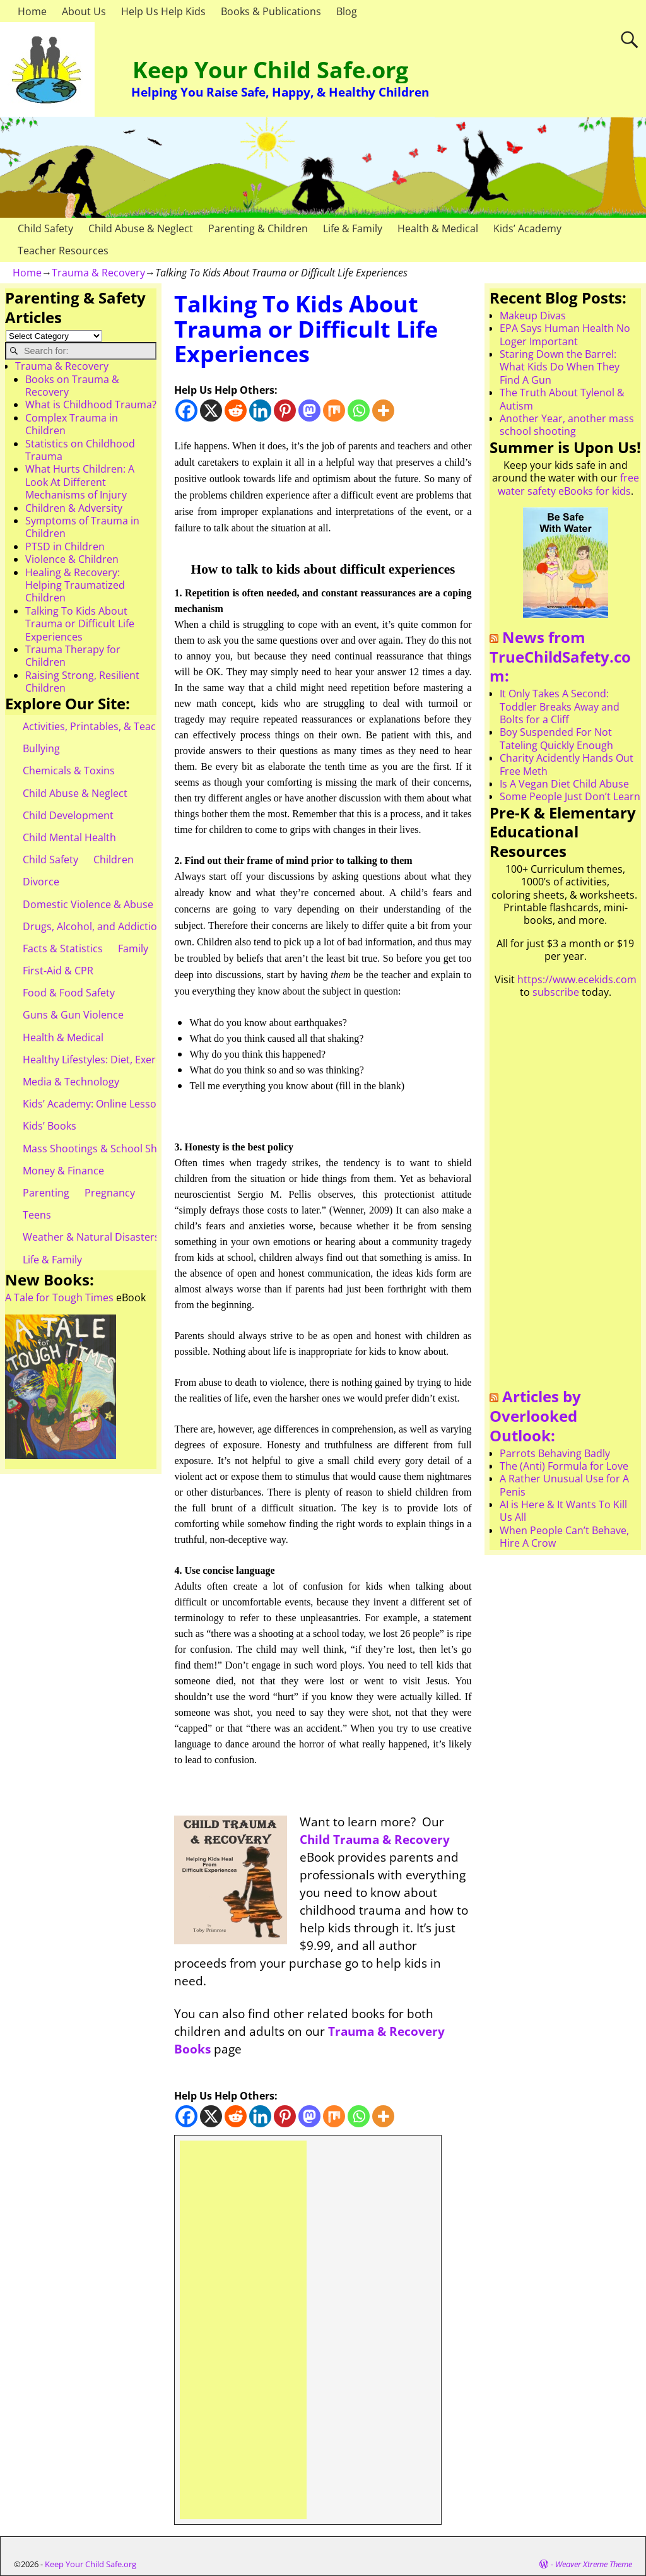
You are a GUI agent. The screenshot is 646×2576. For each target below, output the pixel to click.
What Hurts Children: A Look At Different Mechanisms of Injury (79, 482)
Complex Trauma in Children (71, 424)
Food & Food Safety (69, 993)
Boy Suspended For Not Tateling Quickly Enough (556, 738)
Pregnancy (110, 1193)
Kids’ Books (49, 1126)
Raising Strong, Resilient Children (82, 681)
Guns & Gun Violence (73, 1015)
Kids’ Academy (527, 228)
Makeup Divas (533, 315)
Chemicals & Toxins (69, 770)
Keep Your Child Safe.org (270, 69)
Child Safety (45, 228)
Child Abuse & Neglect (140, 228)
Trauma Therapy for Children (72, 655)
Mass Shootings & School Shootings (108, 1148)
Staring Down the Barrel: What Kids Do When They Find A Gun (560, 367)
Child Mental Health (69, 837)
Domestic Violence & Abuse (88, 904)
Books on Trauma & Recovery (72, 385)
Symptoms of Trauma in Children (82, 527)
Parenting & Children (258, 228)
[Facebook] (186, 410)
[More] (383, 410)
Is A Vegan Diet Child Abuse (564, 784)
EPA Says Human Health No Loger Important (565, 334)
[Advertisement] (243, 2330)
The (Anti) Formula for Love (564, 1466)
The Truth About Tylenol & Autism (562, 399)
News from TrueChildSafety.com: (560, 656)
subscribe (555, 992)
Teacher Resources (63, 250)
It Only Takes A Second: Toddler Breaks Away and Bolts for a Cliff (560, 706)
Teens (37, 1215)
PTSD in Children (65, 546)
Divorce (41, 882)
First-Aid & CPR (58, 971)
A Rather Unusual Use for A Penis (564, 1485)
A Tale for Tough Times (59, 1297)
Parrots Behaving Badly (555, 1453)
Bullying (41, 748)
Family (133, 948)
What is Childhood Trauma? (90, 404)
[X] (211, 410)
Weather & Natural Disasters (91, 1237)
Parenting (46, 1193)
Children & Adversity (73, 508)
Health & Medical (437, 228)
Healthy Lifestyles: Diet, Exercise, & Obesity (124, 1059)
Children (113, 859)
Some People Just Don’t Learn (570, 796)
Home (32, 11)
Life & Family (352, 228)
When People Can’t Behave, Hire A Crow (564, 1536)
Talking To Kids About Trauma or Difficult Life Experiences (79, 624)
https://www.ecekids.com (577, 979)
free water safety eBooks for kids (568, 484)
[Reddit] (236, 410)
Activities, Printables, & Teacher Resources (124, 726)
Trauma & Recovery (98, 273)
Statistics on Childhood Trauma (80, 450)
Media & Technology (71, 1082)
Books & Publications (271, 11)
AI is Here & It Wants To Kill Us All (563, 1511)
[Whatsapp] (359, 410)
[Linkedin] (260, 410)
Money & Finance (63, 1171)
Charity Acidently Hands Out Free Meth (566, 764)
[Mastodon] (309, 410)
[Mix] (334, 410)
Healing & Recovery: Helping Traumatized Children (75, 585)
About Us (84, 11)
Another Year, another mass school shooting (567, 424)
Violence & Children (72, 559)
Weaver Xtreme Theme (593, 2564)
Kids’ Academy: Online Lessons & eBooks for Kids (138, 1104)
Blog (346, 11)
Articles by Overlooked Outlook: (535, 1415)
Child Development (68, 815)
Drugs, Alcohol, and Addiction (93, 926)
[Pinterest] (285, 410)
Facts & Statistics (63, 948)
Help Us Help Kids (163, 11)
